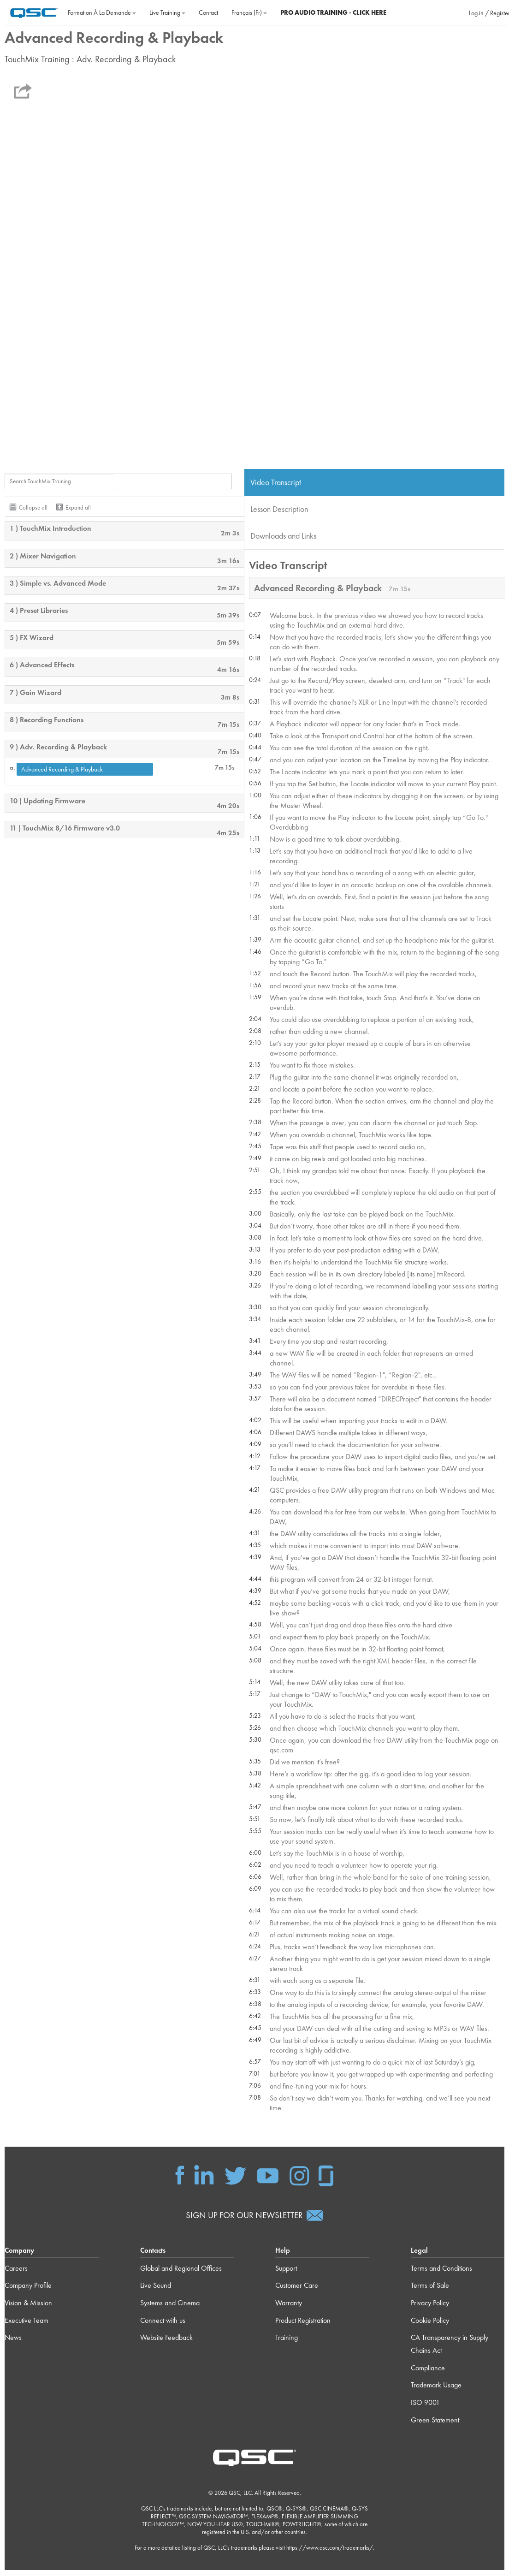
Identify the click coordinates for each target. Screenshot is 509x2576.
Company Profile (28, 2292)
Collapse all (33, 511)
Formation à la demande (102, 12)
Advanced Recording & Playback (62, 772)
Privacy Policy (430, 2309)
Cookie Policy (430, 2326)
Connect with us (162, 2326)
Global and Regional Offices (181, 2274)
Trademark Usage (436, 2391)
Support (286, 2274)
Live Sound (155, 2292)
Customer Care (296, 2292)
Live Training (167, 12)
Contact (208, 12)
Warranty (288, 2309)
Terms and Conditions (441, 2274)
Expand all (78, 511)
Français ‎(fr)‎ (249, 12)
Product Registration (303, 2326)
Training (286, 2344)
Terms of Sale (430, 2292)
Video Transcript (275, 485)
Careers (16, 2274)
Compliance (428, 2374)
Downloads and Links (283, 539)
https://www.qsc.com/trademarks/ (329, 2554)
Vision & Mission (28, 2309)
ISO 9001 (425, 2408)
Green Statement (435, 2426)
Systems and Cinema (170, 2309)
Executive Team (26, 2326)
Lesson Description (279, 512)
